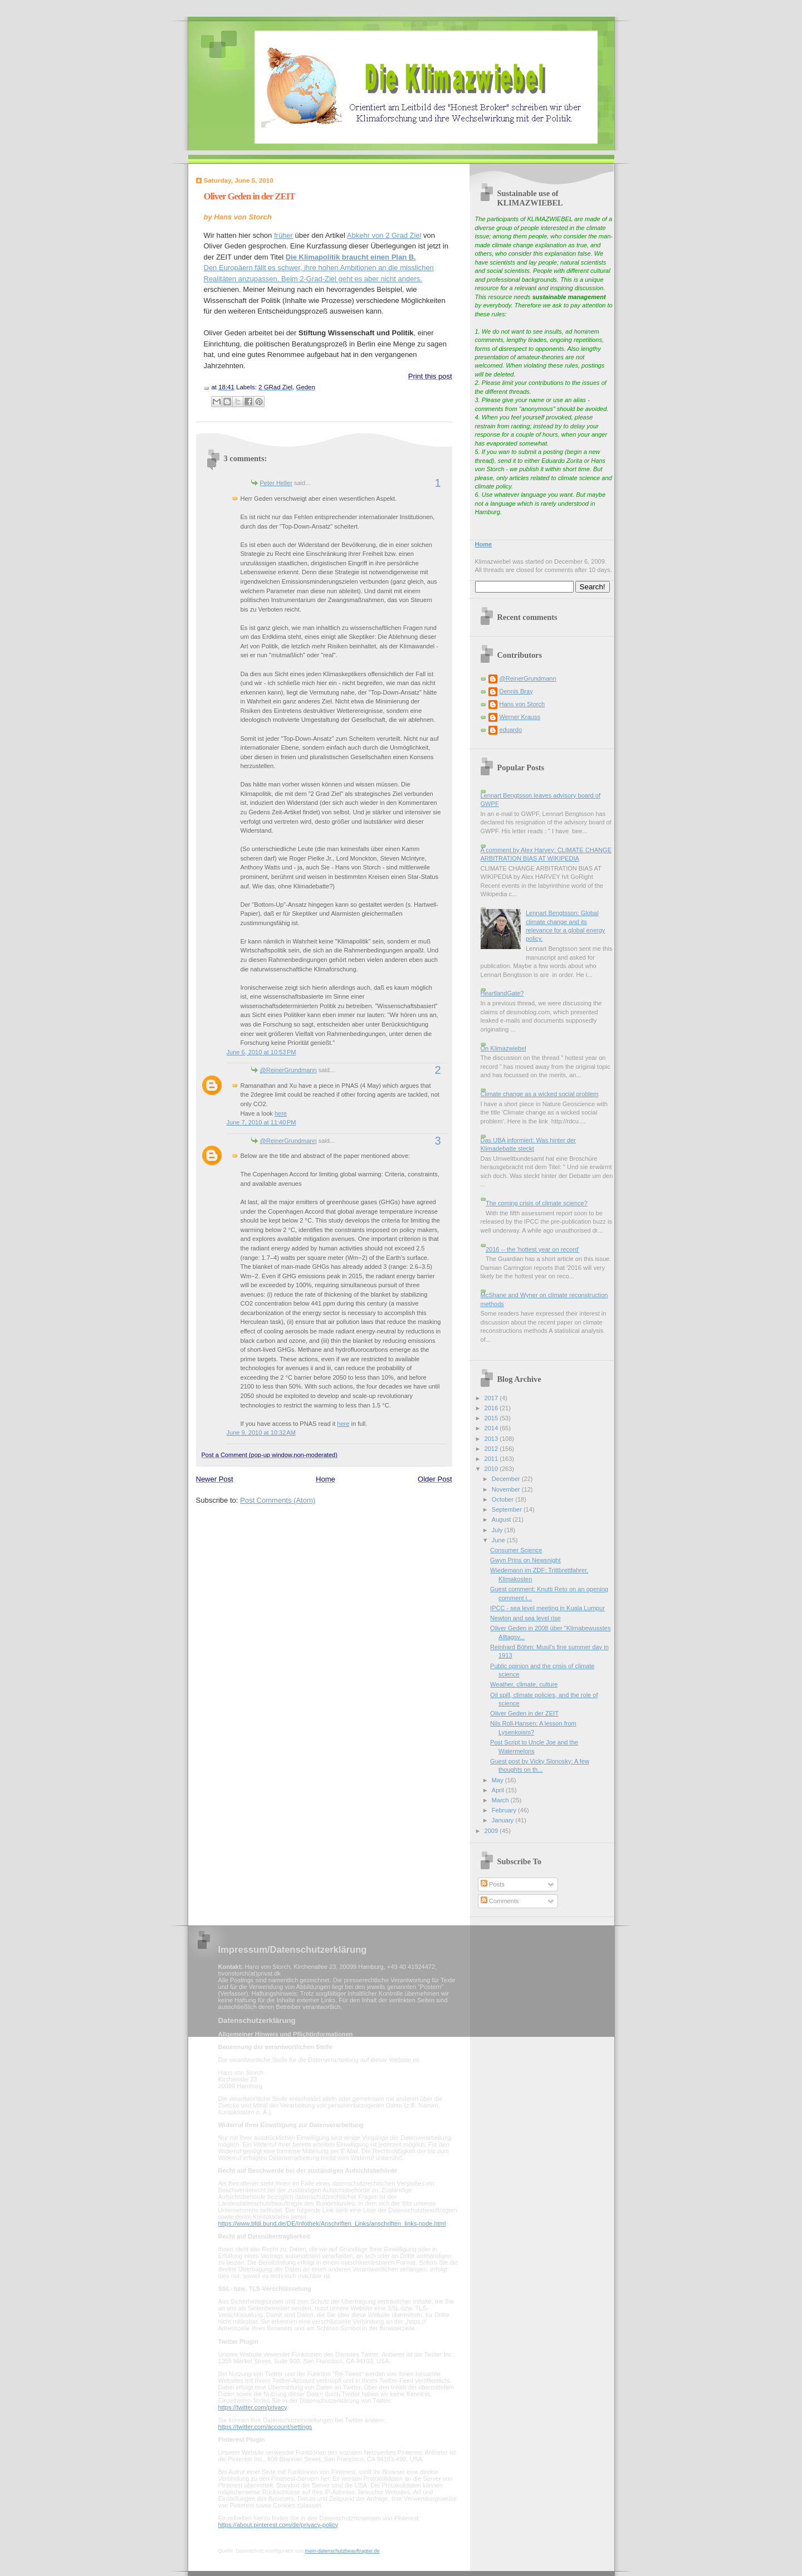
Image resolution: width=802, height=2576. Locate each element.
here (281, 1113)
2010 (492, 1468)
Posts (493, 1884)
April (499, 1790)
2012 (492, 1448)
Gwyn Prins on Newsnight (525, 1560)
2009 (492, 1830)
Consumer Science (516, 1550)
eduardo (511, 729)
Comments (500, 1901)
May (498, 1780)
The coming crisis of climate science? (537, 1203)
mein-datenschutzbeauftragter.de (342, 2551)
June (499, 1540)
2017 (492, 1398)
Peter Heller (276, 483)
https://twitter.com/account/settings (265, 2426)
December (507, 1478)
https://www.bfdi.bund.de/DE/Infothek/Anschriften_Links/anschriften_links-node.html (332, 2223)
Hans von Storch (522, 704)
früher (283, 235)
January (503, 1820)
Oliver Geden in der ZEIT (249, 196)
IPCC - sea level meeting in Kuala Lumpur (547, 1608)
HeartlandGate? (502, 993)
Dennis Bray (516, 691)
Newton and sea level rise (525, 1618)
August (502, 1519)
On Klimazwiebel (503, 1048)
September (508, 1509)
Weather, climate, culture (524, 1684)
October (503, 1499)
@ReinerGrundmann (288, 1070)
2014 (492, 1428)
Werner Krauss (520, 716)
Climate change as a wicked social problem (540, 1094)
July (498, 1530)
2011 (492, 1458)
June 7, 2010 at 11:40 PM (261, 1122)
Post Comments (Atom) (277, 1500)
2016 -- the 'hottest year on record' (532, 1249)
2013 (492, 1438)
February (505, 1810)
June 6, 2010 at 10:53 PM (261, 1052)
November (507, 1489)
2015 (492, 1418)
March (501, 1800)
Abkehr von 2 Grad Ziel (384, 235)
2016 (492, 1408)
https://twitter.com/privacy (252, 2407)
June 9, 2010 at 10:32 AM (261, 1432)
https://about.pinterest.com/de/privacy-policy (278, 2524)
